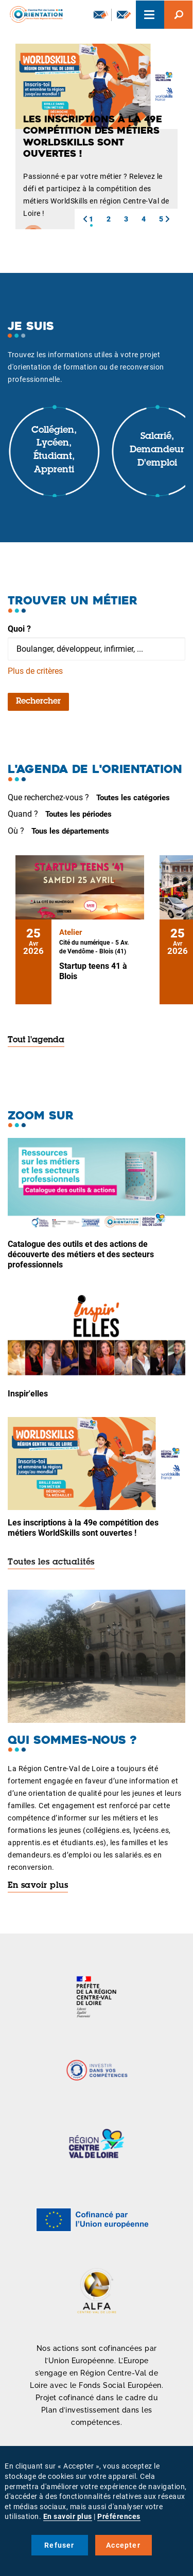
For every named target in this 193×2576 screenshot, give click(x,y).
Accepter (123, 2545)
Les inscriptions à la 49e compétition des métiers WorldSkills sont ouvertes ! (83, 1528)
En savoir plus (38, 1886)
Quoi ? (19, 629)
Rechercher (38, 701)
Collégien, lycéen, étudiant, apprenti (54, 450)
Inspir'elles (28, 1394)
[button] (85, 219)
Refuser (59, 2545)
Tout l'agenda (36, 1040)
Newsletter (101, 14)
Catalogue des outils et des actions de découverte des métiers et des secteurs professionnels (81, 1254)
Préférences (119, 2516)
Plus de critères (35, 671)
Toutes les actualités (51, 1562)
